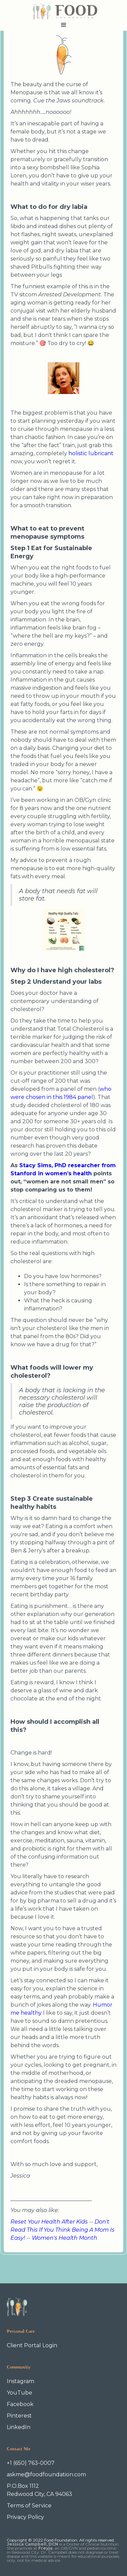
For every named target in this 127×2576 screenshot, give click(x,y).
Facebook (20, 2404)
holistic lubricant (90, 453)
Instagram (20, 2381)
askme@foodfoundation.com (46, 2474)
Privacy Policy (25, 2517)
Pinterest (19, 2415)
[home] (63, 9)
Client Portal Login (32, 2345)
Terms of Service (29, 2505)
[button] (63, 25)
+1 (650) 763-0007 (31, 2463)
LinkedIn (18, 2427)
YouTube (19, 2392)
